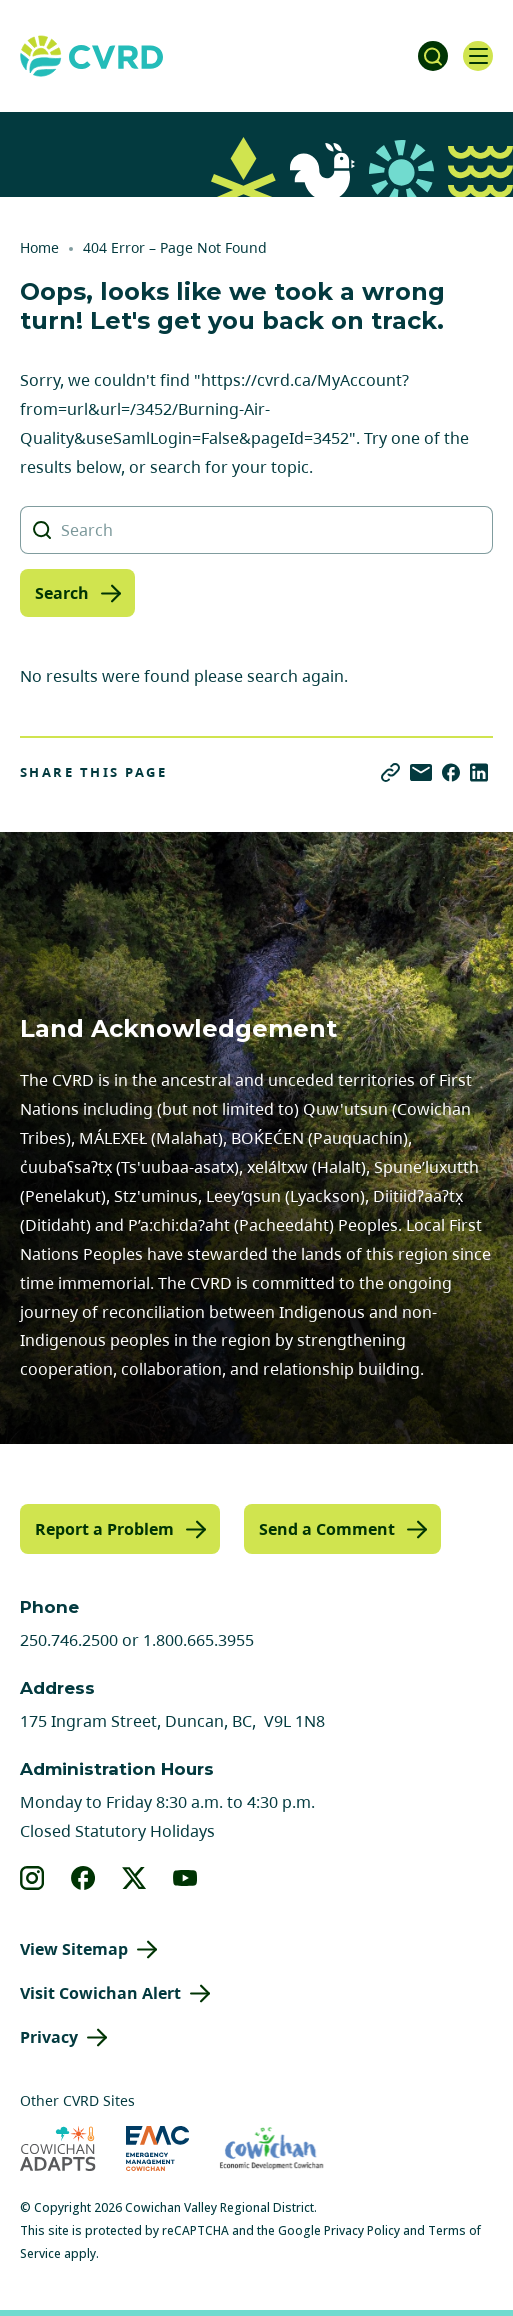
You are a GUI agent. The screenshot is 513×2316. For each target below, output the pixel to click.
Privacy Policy (362, 2230)
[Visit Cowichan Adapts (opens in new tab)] (58, 2148)
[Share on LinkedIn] (479, 772)
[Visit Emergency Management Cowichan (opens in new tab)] (157, 2148)
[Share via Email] (421, 772)
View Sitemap (74, 1949)
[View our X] (134, 1878)
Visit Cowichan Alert (100, 1993)
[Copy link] (390, 772)
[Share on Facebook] (451, 772)
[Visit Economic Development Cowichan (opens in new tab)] (271, 2148)
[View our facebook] (83, 1878)
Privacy (49, 2037)
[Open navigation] (478, 56)
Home (39, 247)
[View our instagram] (32, 1878)
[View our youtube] (185, 1878)
